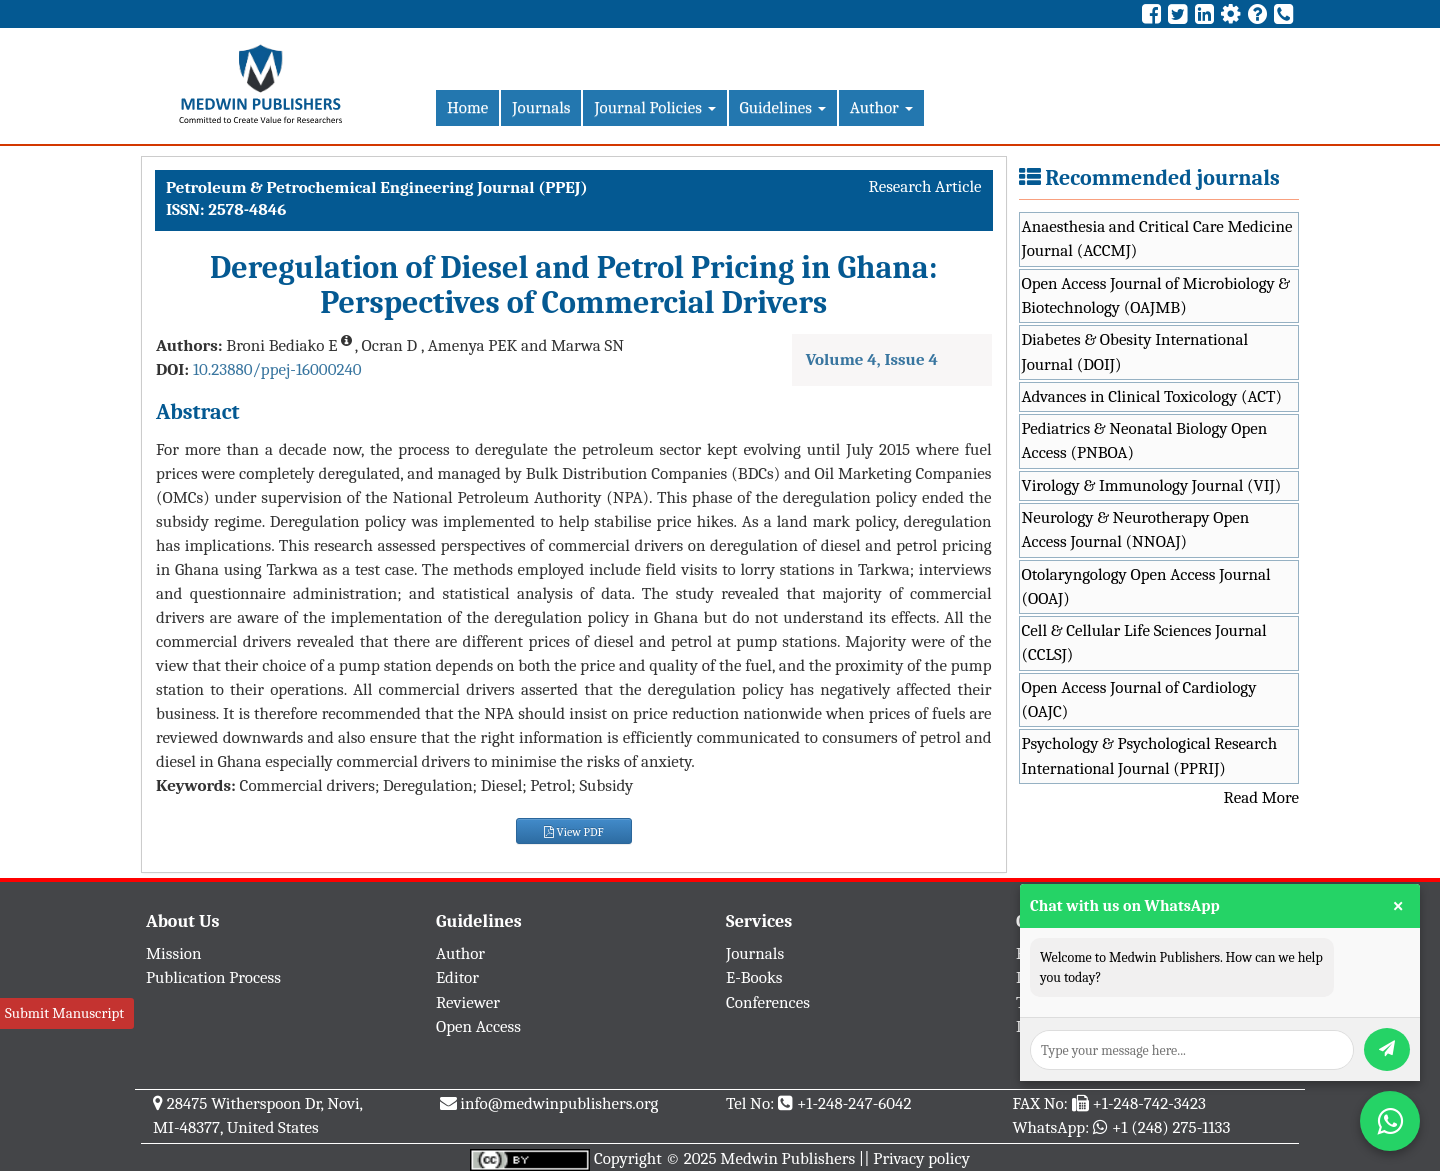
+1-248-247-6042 (854, 1103)
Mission (174, 953)
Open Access (478, 1026)
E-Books (754, 977)
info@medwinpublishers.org (559, 1103)
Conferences (768, 1002)
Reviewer (468, 1002)
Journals (541, 107)
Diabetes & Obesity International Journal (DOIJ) (1135, 351)
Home (467, 107)
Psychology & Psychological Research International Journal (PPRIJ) (1150, 755)
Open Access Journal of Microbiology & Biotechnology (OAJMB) (1156, 295)
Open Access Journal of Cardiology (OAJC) (1139, 699)
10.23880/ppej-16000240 (277, 369)
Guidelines (783, 107)
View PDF (574, 832)
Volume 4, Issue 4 (872, 359)
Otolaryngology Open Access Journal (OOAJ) (1146, 586)
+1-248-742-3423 (1148, 1103)
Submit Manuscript (64, 1013)
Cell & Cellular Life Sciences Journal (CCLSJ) (1144, 642)
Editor (457, 977)
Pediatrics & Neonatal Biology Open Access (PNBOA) (1145, 440)
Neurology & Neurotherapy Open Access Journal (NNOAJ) (1136, 529)
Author (881, 107)
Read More (1261, 797)
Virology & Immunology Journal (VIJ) (1152, 485)
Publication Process (213, 977)
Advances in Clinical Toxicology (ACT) (1152, 396)
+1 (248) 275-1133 (1171, 1127)
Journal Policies (654, 107)
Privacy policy (921, 1158)
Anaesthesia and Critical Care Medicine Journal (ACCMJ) (1157, 238)
